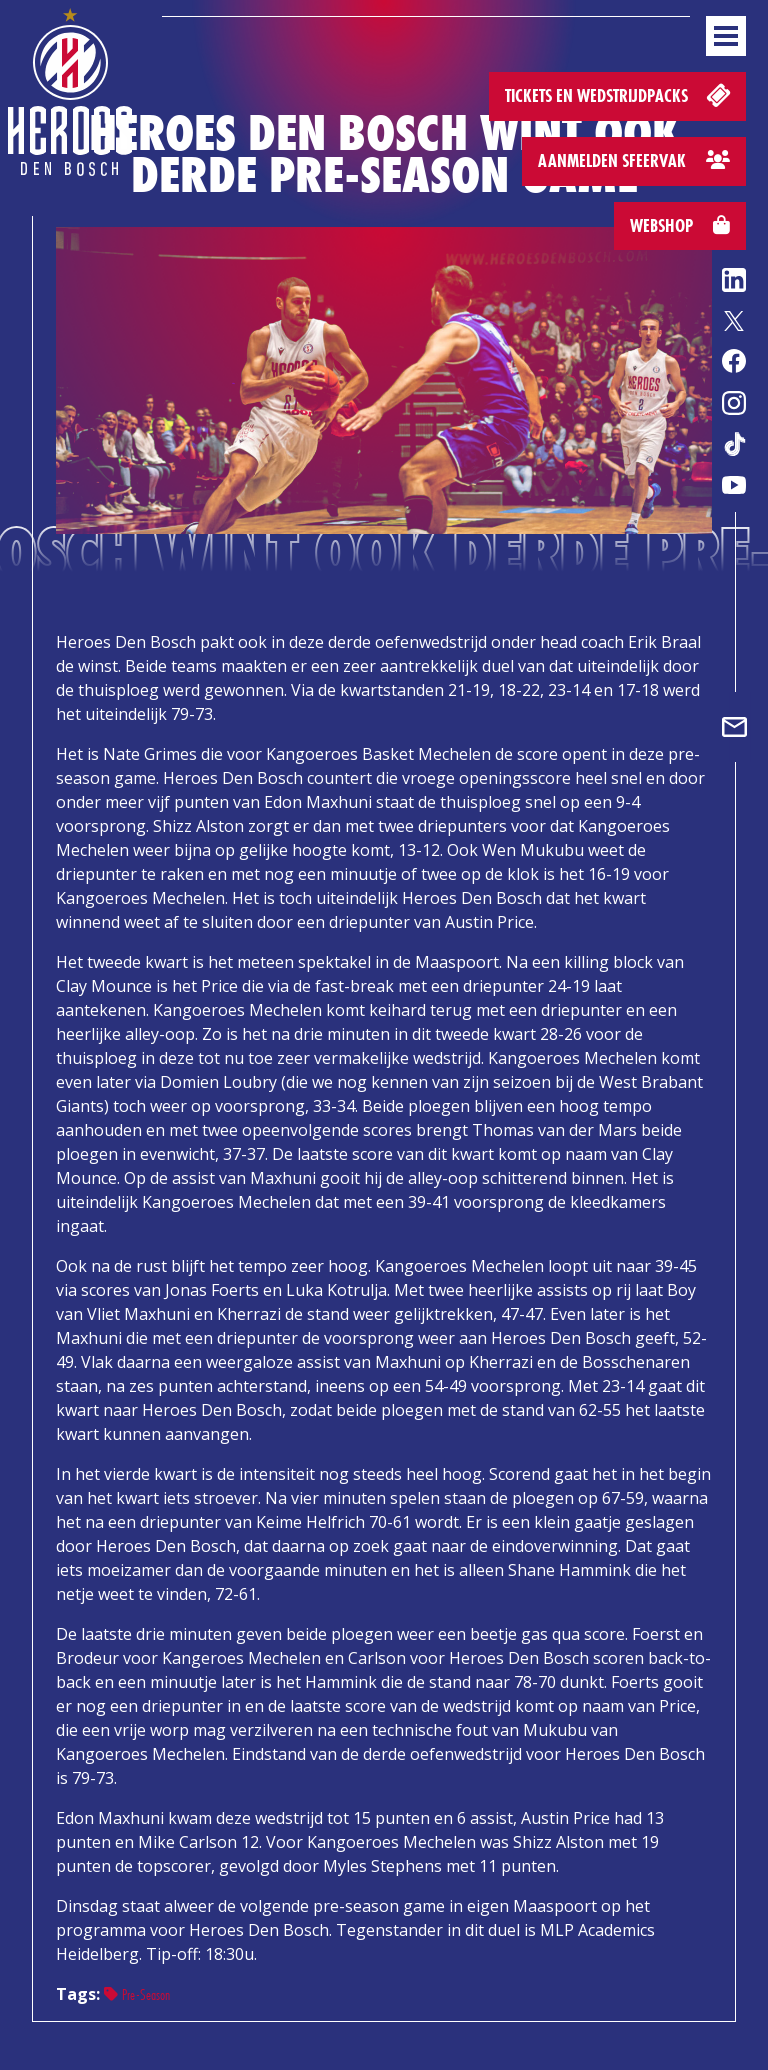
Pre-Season (137, 1994)
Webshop (680, 225)
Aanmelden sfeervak (634, 160)
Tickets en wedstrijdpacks (619, 94)
